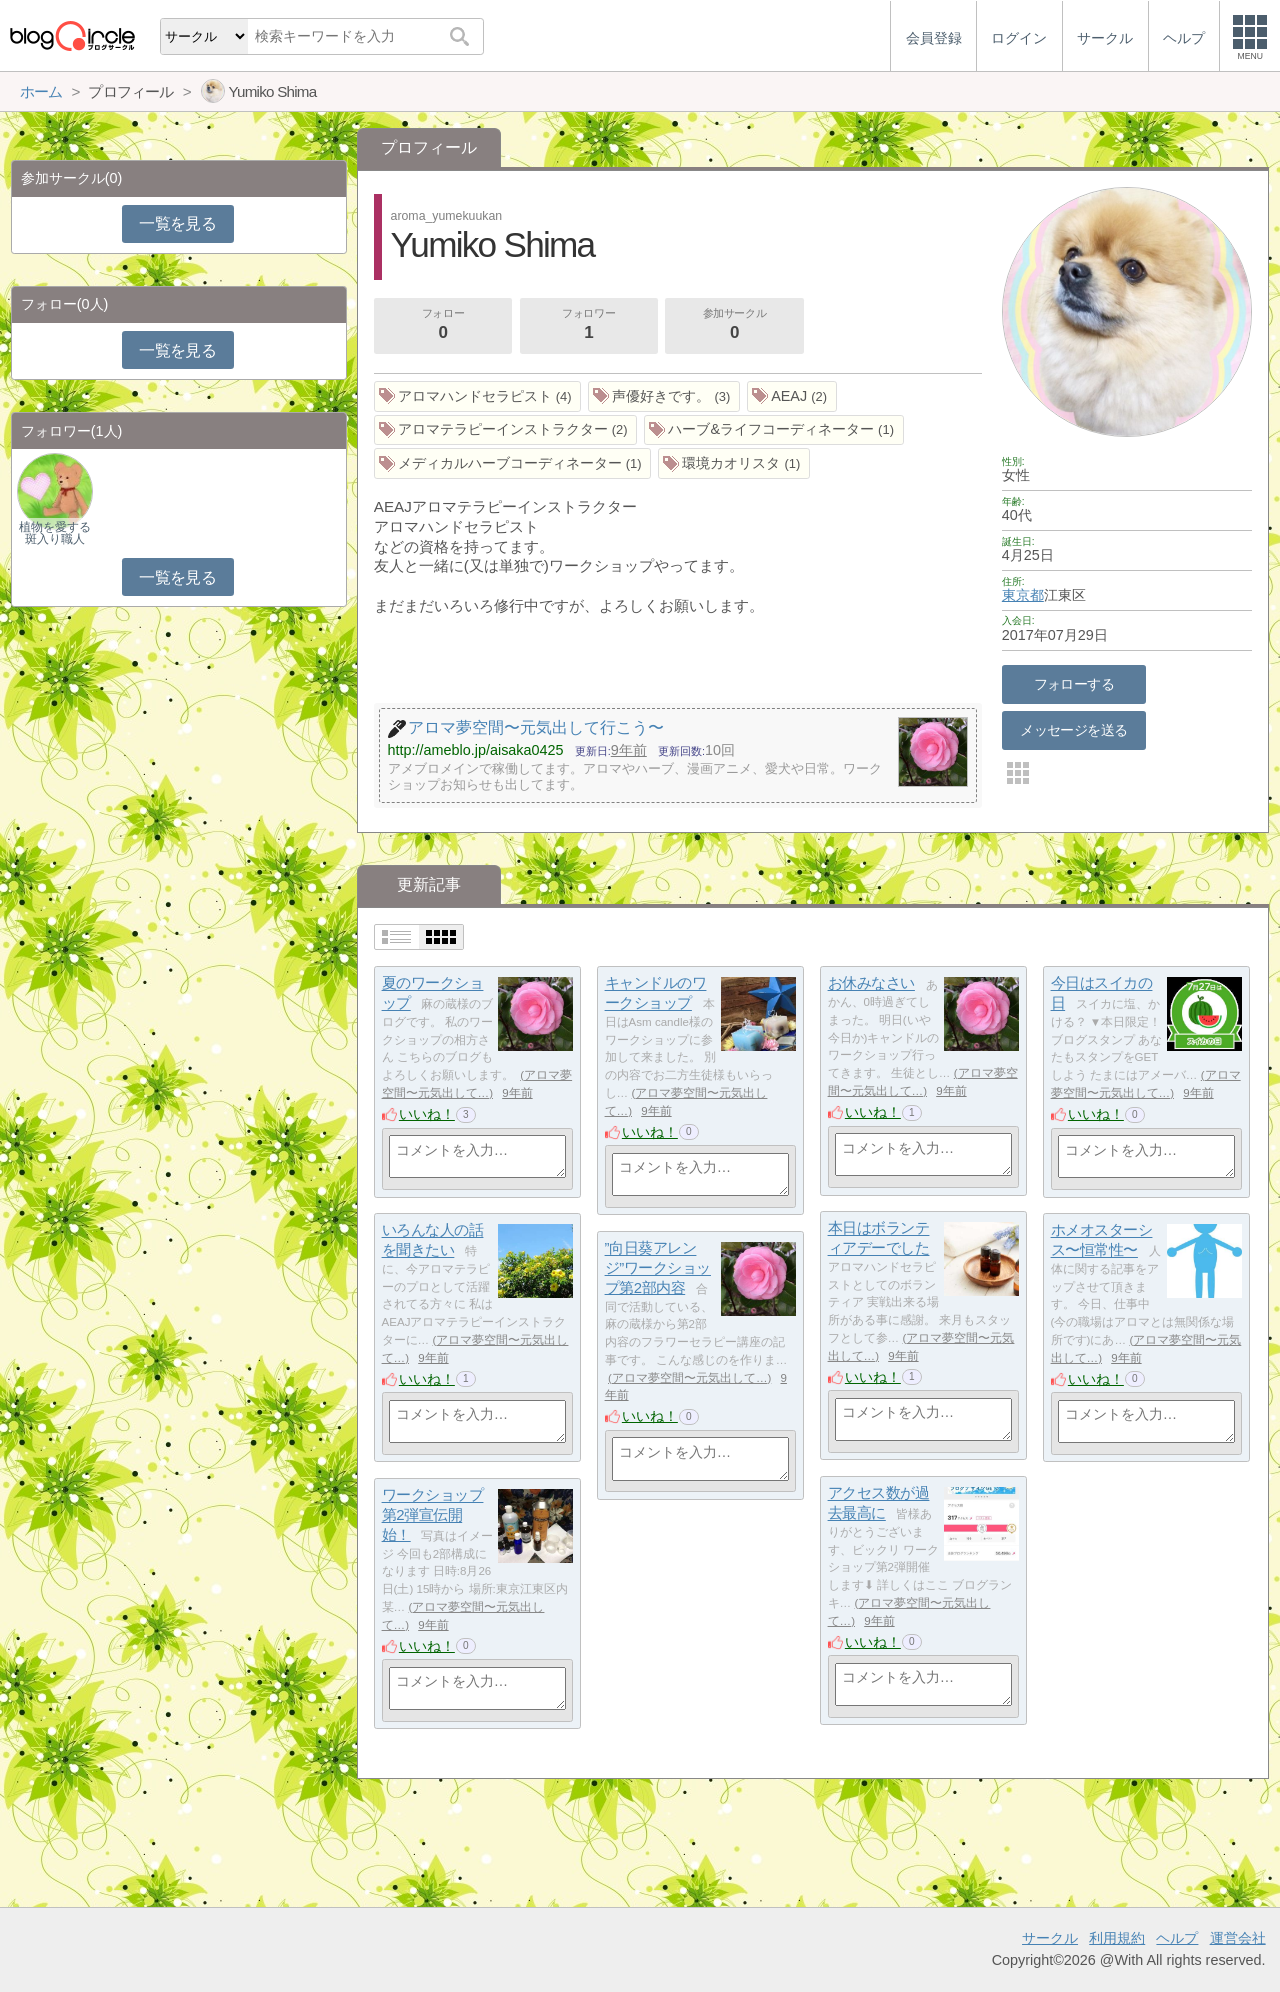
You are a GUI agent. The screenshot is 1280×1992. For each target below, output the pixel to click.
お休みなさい (871, 983)
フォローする (1074, 684)
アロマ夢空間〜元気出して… (690, 1378)
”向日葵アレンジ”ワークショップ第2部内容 (658, 1268)
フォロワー (589, 326)
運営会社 (1238, 1938)
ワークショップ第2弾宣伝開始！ (433, 1515)
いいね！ (427, 1114)
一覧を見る (177, 223)
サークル (1050, 1938)
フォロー (443, 326)
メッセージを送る (1073, 730)
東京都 (1023, 595)
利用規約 (1117, 1938)
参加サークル (735, 326)
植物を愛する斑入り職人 (55, 533)
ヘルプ (1177, 1938)
